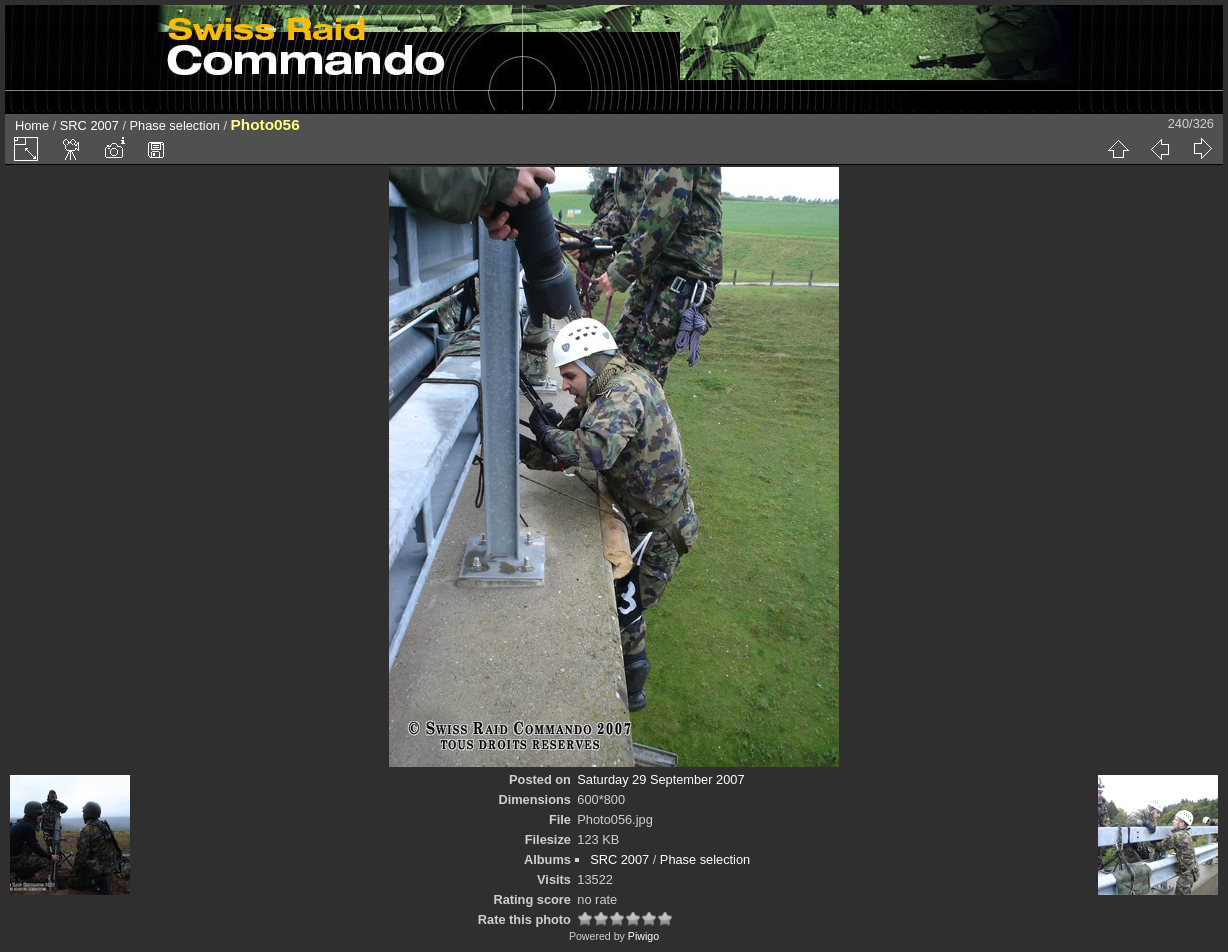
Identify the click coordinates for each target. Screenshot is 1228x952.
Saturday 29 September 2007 (660, 779)
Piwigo (643, 936)
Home (32, 125)
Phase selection (175, 125)
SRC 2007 (89, 125)
